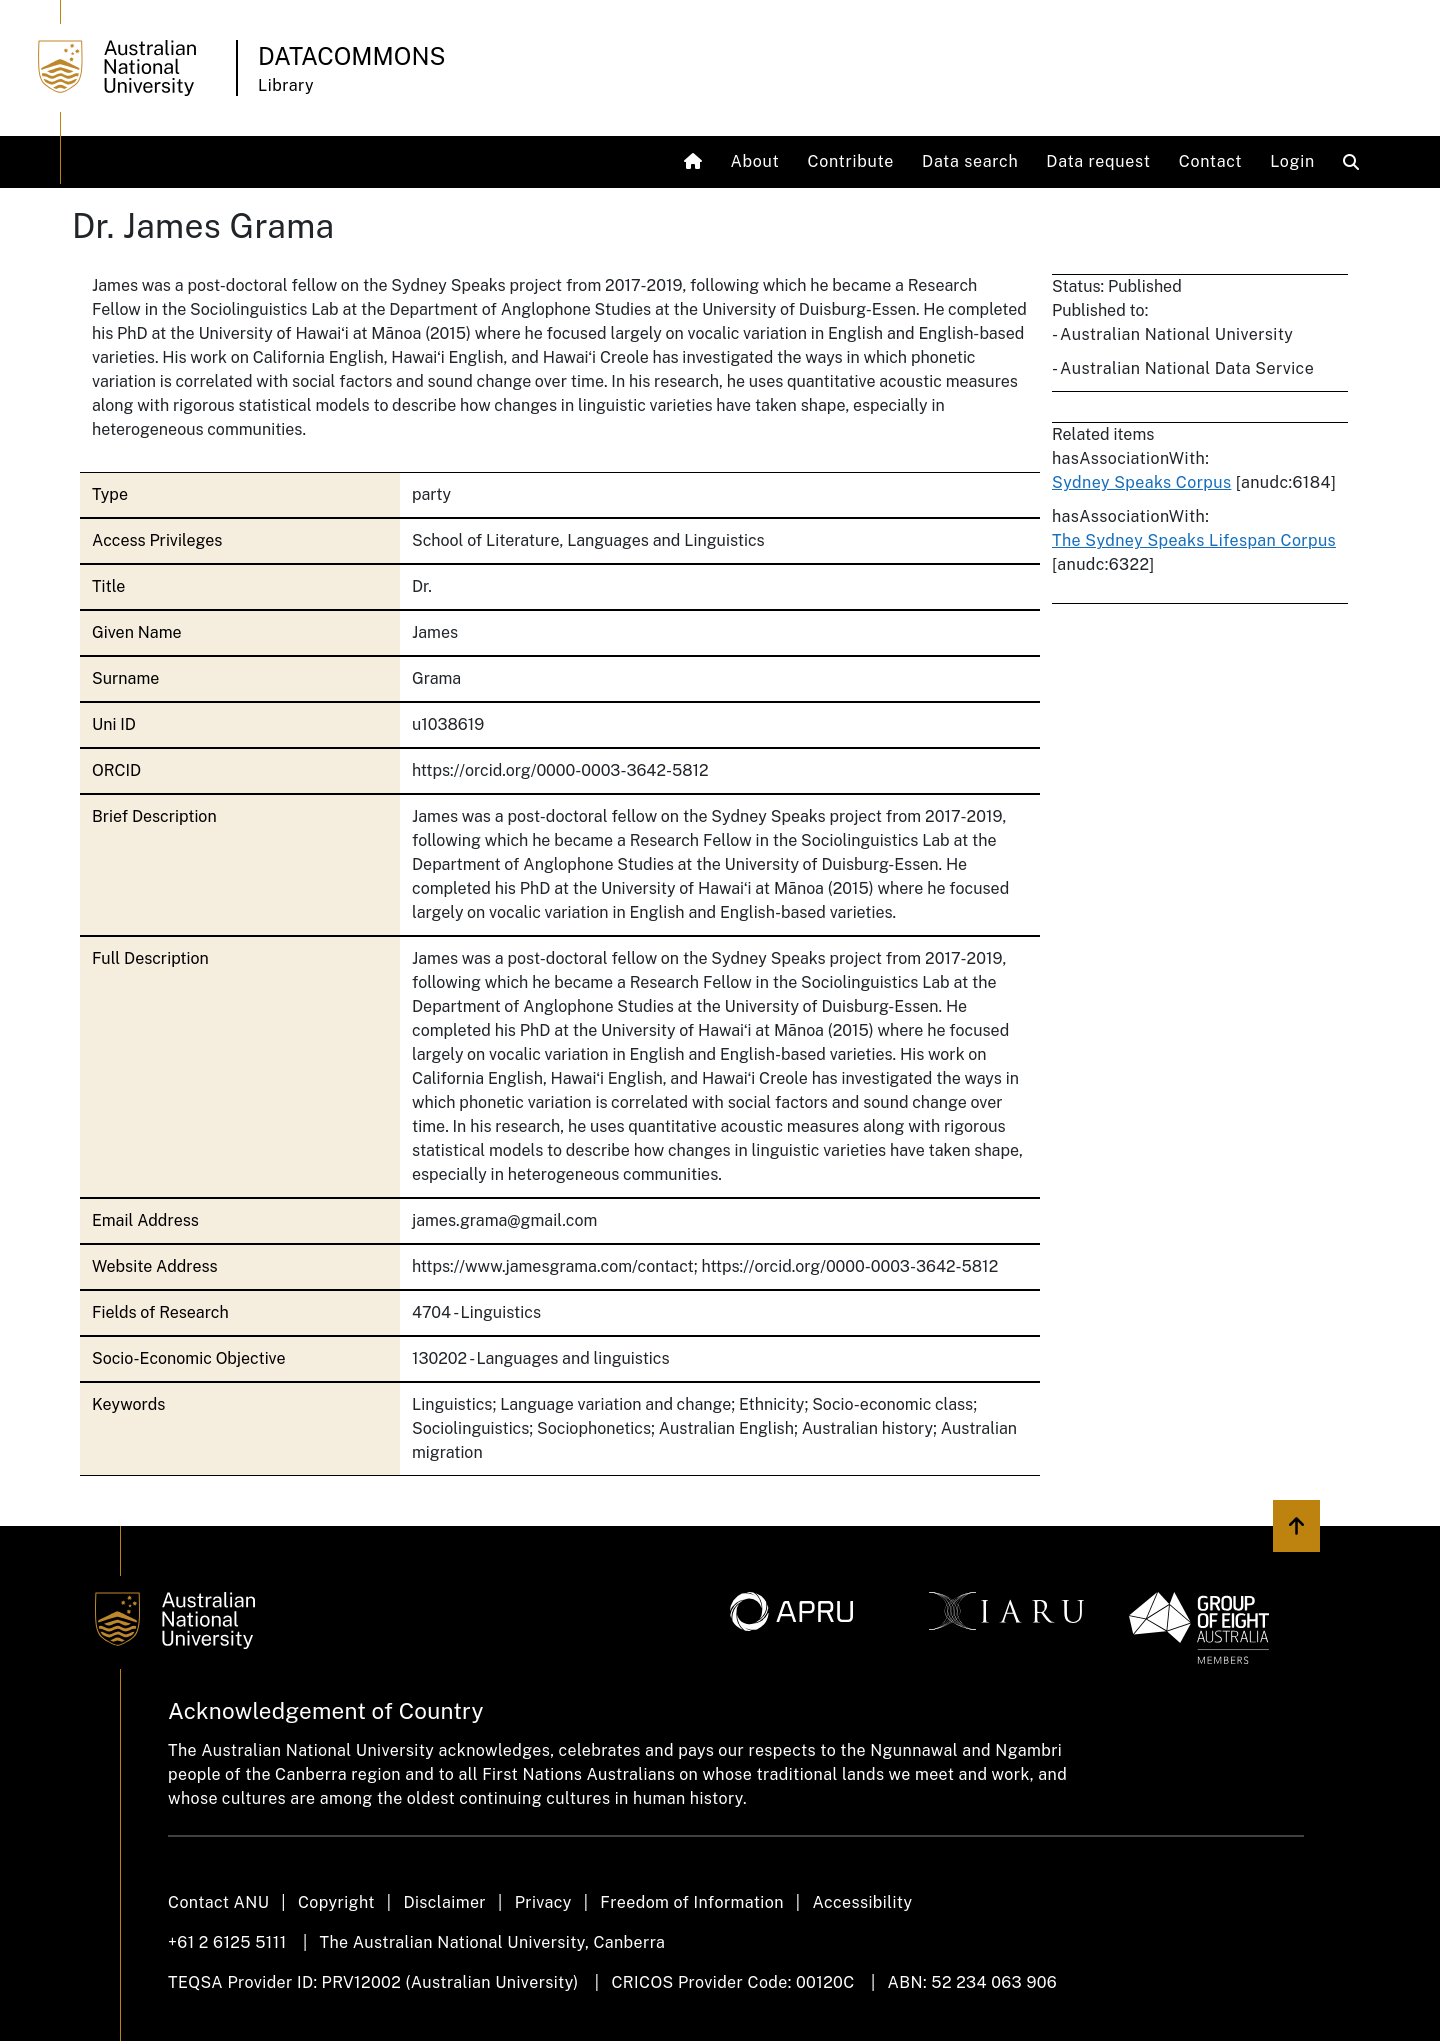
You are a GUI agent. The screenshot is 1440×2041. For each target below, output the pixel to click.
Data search (970, 161)
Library (286, 85)
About (754, 161)
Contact (1211, 161)
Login (1292, 161)
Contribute (851, 161)
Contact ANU (218, 1902)
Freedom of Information (691, 1902)
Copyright (336, 1902)
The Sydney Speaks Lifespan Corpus (1194, 540)
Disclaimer (444, 1902)
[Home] (695, 162)
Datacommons (352, 56)
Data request (1098, 161)
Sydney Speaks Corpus (1141, 482)
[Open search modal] (1355, 162)
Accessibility (862, 1902)
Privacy (543, 1902)
